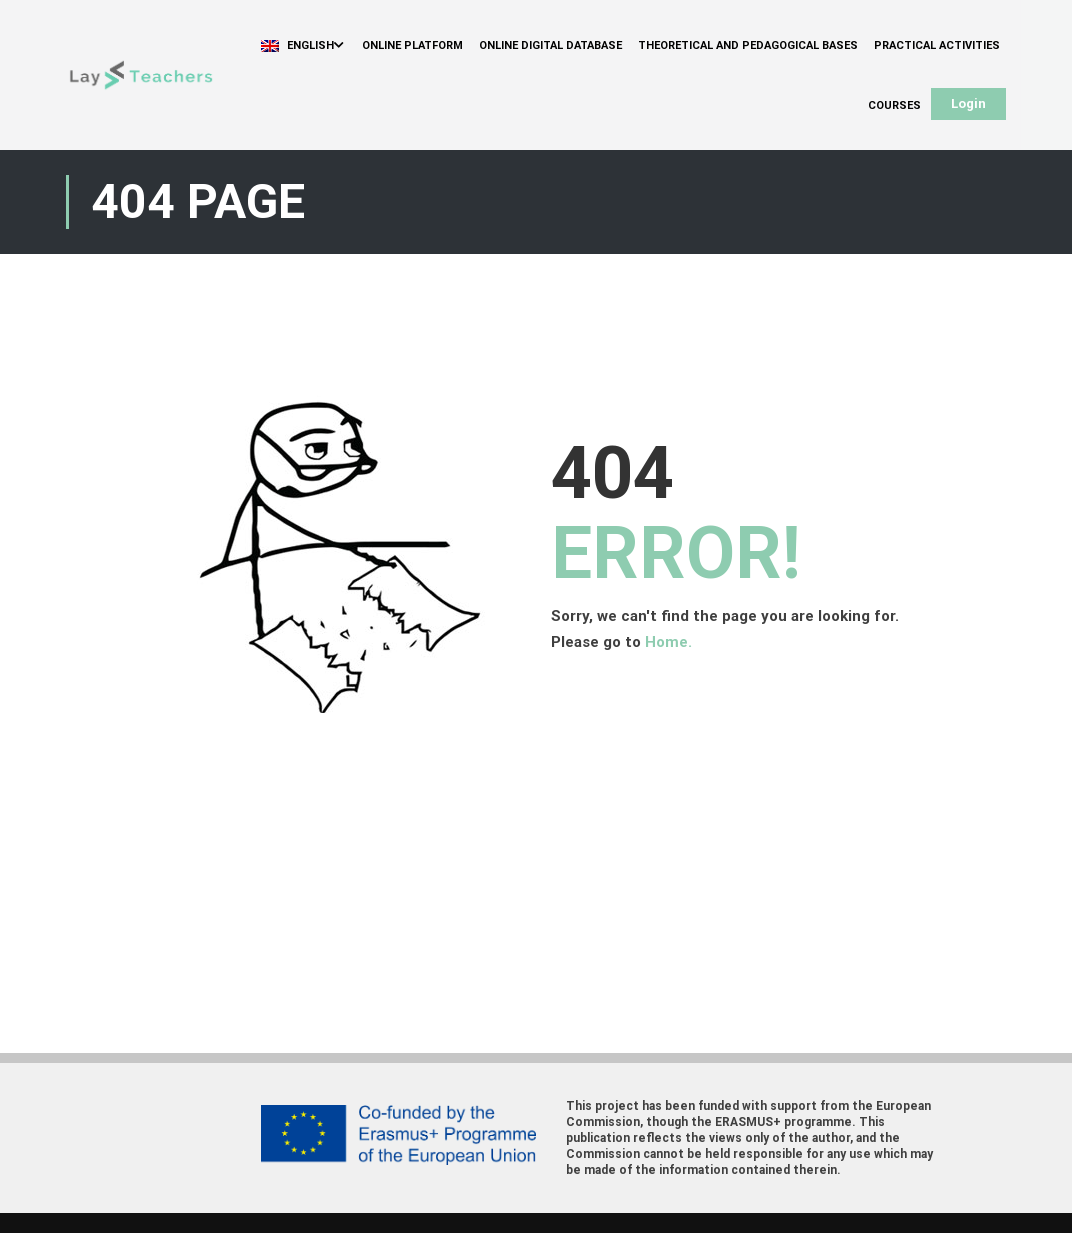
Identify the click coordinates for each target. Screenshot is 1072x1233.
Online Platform (412, 45)
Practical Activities (937, 45)
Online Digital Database (550, 45)
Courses (894, 105)
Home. (668, 642)
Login (968, 103)
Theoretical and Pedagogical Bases (748, 45)
